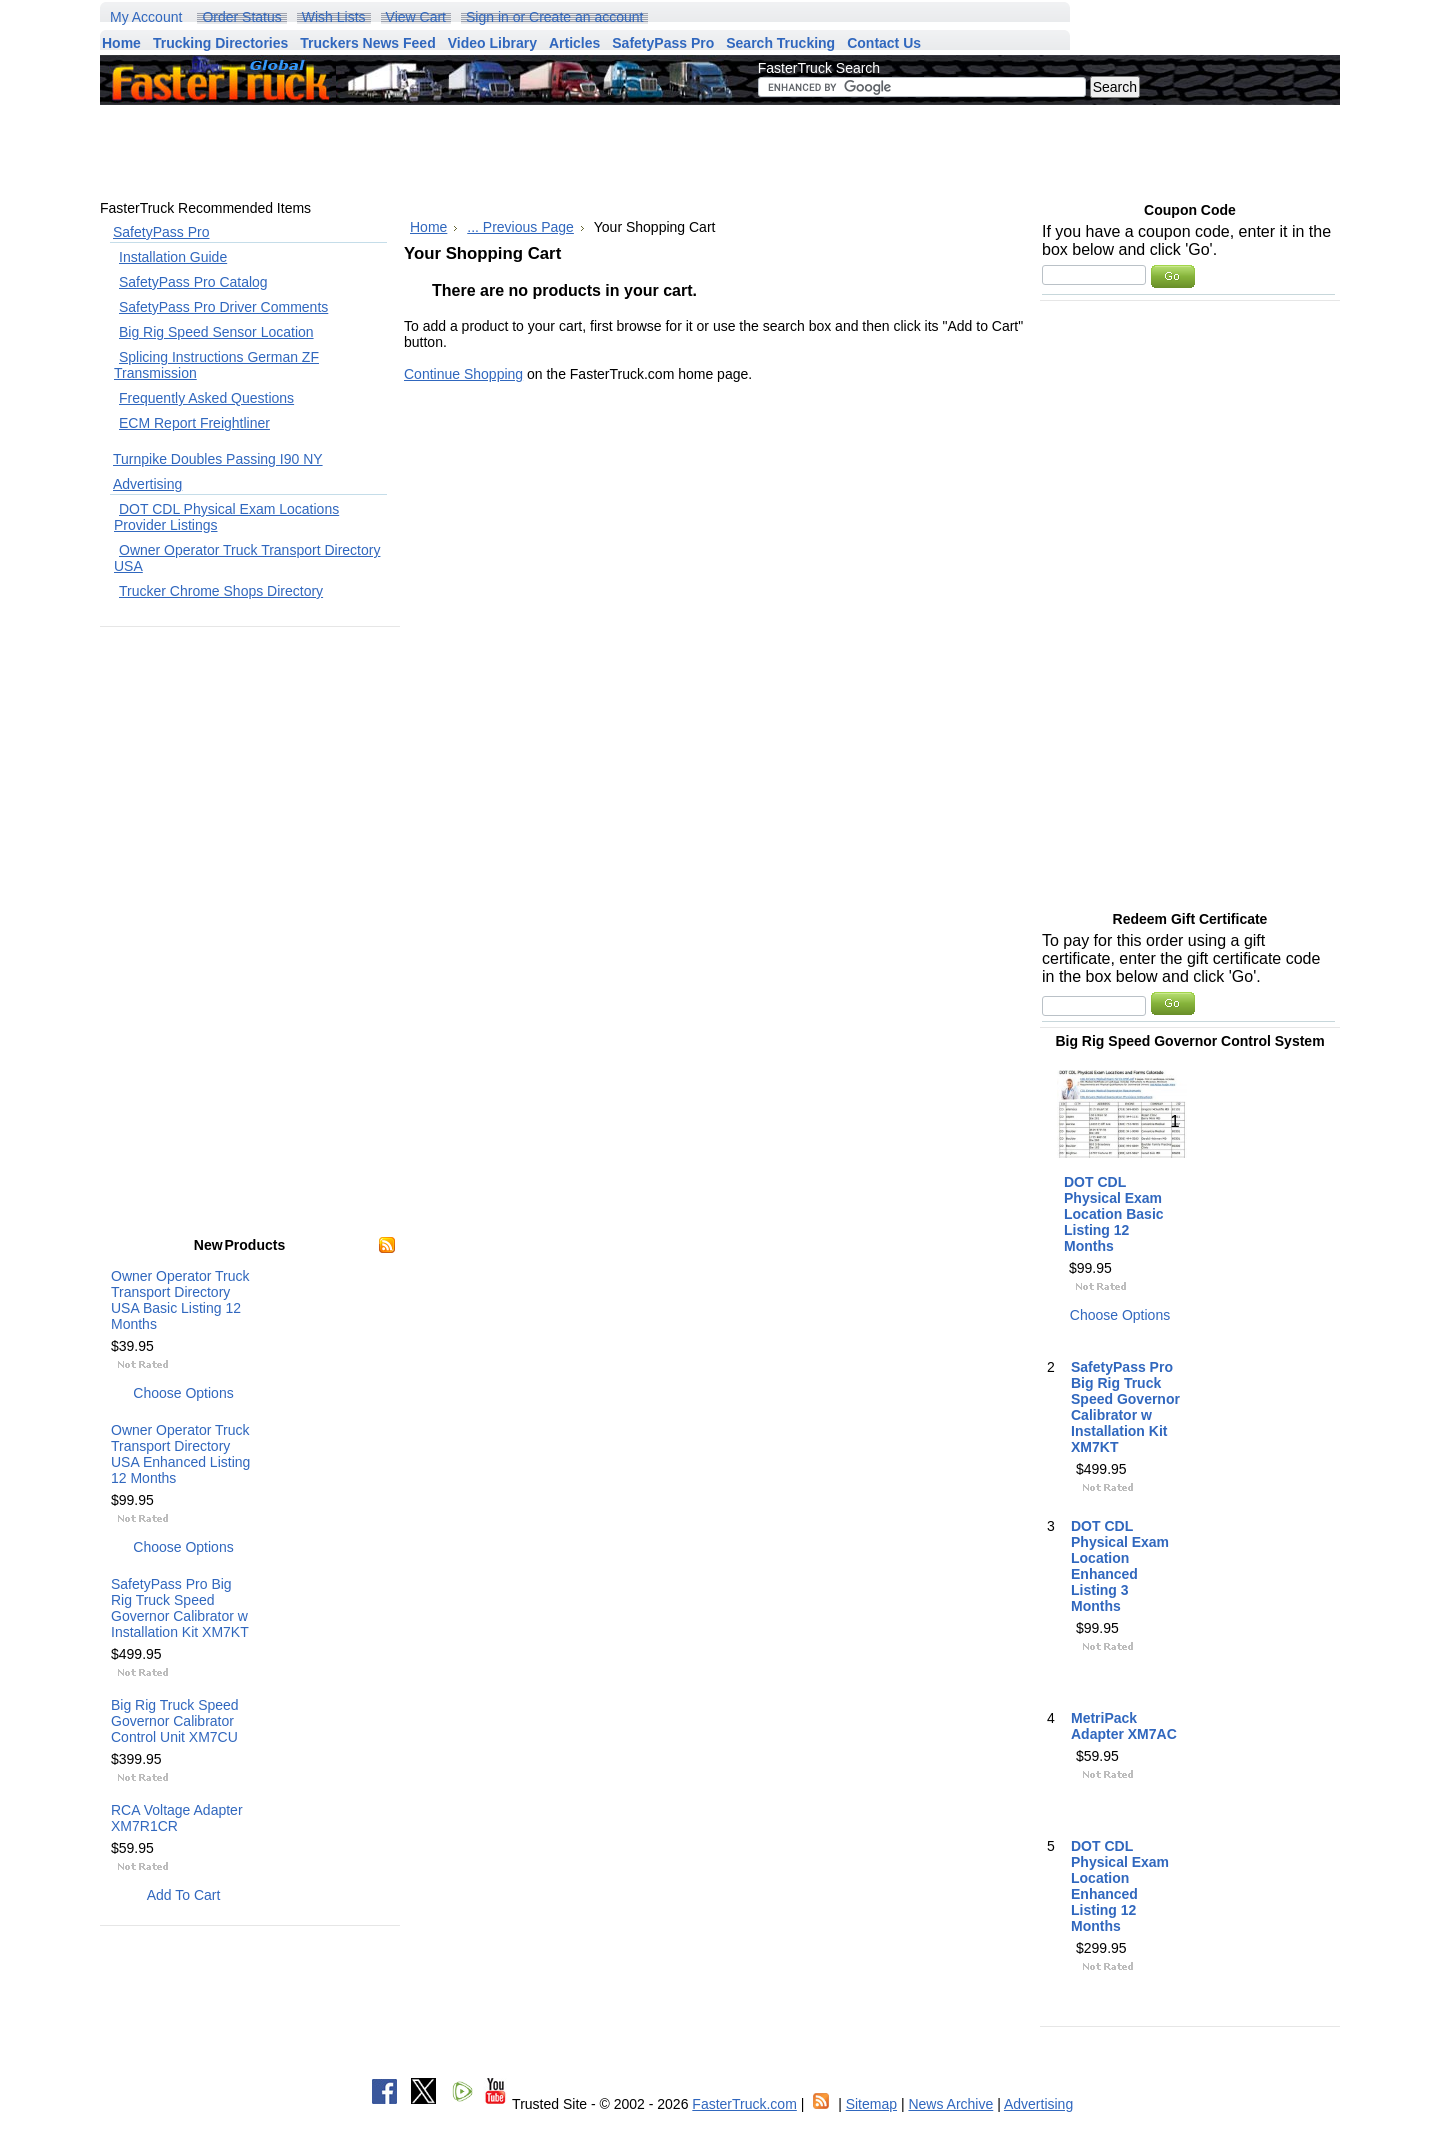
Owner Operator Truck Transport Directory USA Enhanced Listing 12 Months (180, 1454)
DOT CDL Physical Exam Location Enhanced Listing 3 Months (1120, 1566)
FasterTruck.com (744, 2104)
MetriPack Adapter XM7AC (1124, 1726)
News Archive (950, 2104)
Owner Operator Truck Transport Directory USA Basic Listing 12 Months (180, 1300)
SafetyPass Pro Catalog (193, 282)
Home (428, 227)
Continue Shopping (463, 374)
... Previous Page (520, 227)
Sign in (487, 17)
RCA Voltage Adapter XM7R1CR (177, 1818)
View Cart (416, 17)
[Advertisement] (825, 152)
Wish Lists (334, 17)
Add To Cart (184, 1895)
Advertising (147, 484)
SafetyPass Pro (161, 232)
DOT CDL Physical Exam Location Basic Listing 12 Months (1114, 1214)
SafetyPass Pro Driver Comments (223, 307)
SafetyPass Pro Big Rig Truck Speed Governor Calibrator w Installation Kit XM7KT (180, 1608)
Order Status (241, 17)
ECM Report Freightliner (194, 423)
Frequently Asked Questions (206, 398)
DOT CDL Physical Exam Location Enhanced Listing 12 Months (1120, 1886)
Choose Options (183, 1393)
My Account (146, 17)
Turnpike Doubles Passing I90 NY (218, 459)
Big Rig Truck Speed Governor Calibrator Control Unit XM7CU (175, 1721)
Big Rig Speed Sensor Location (216, 332)
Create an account (586, 17)
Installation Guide (173, 257)
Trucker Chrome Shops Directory (221, 591)
